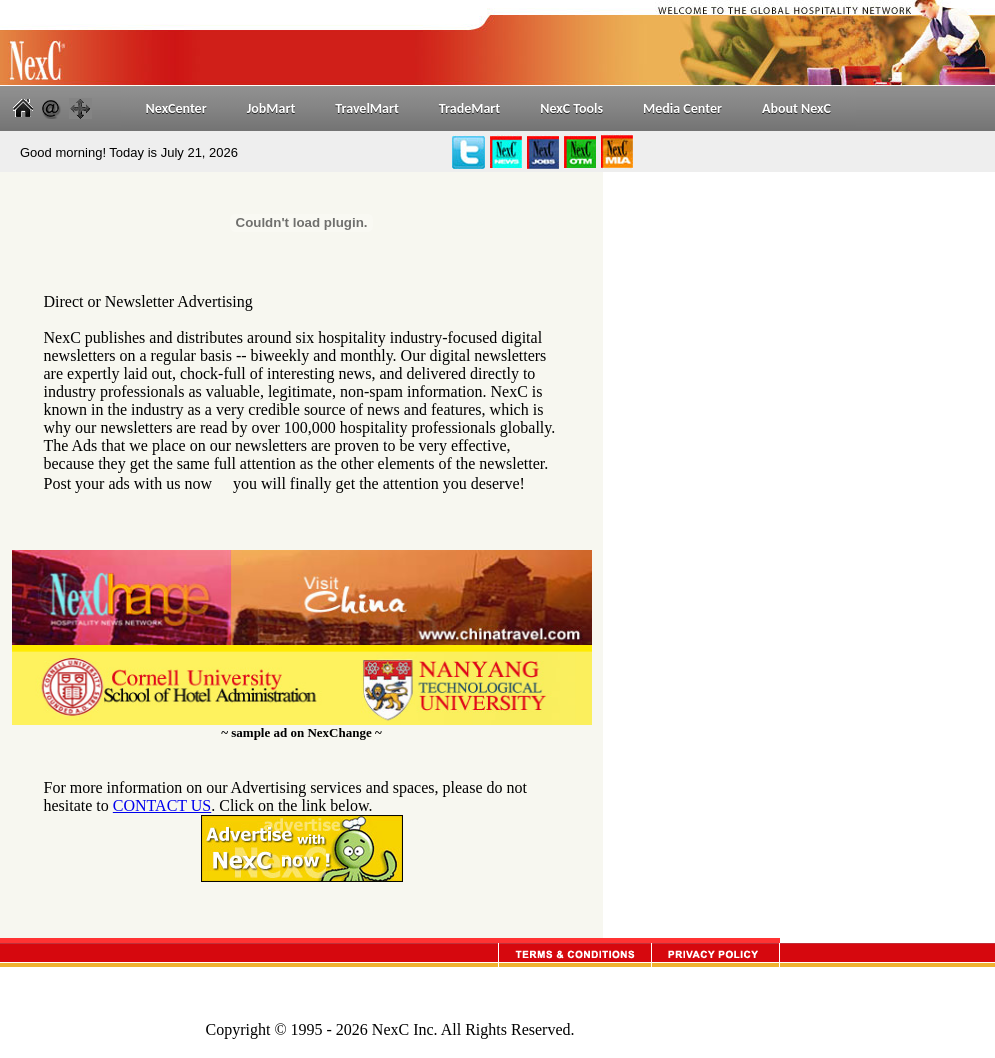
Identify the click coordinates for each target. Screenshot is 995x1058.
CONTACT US (162, 805)
